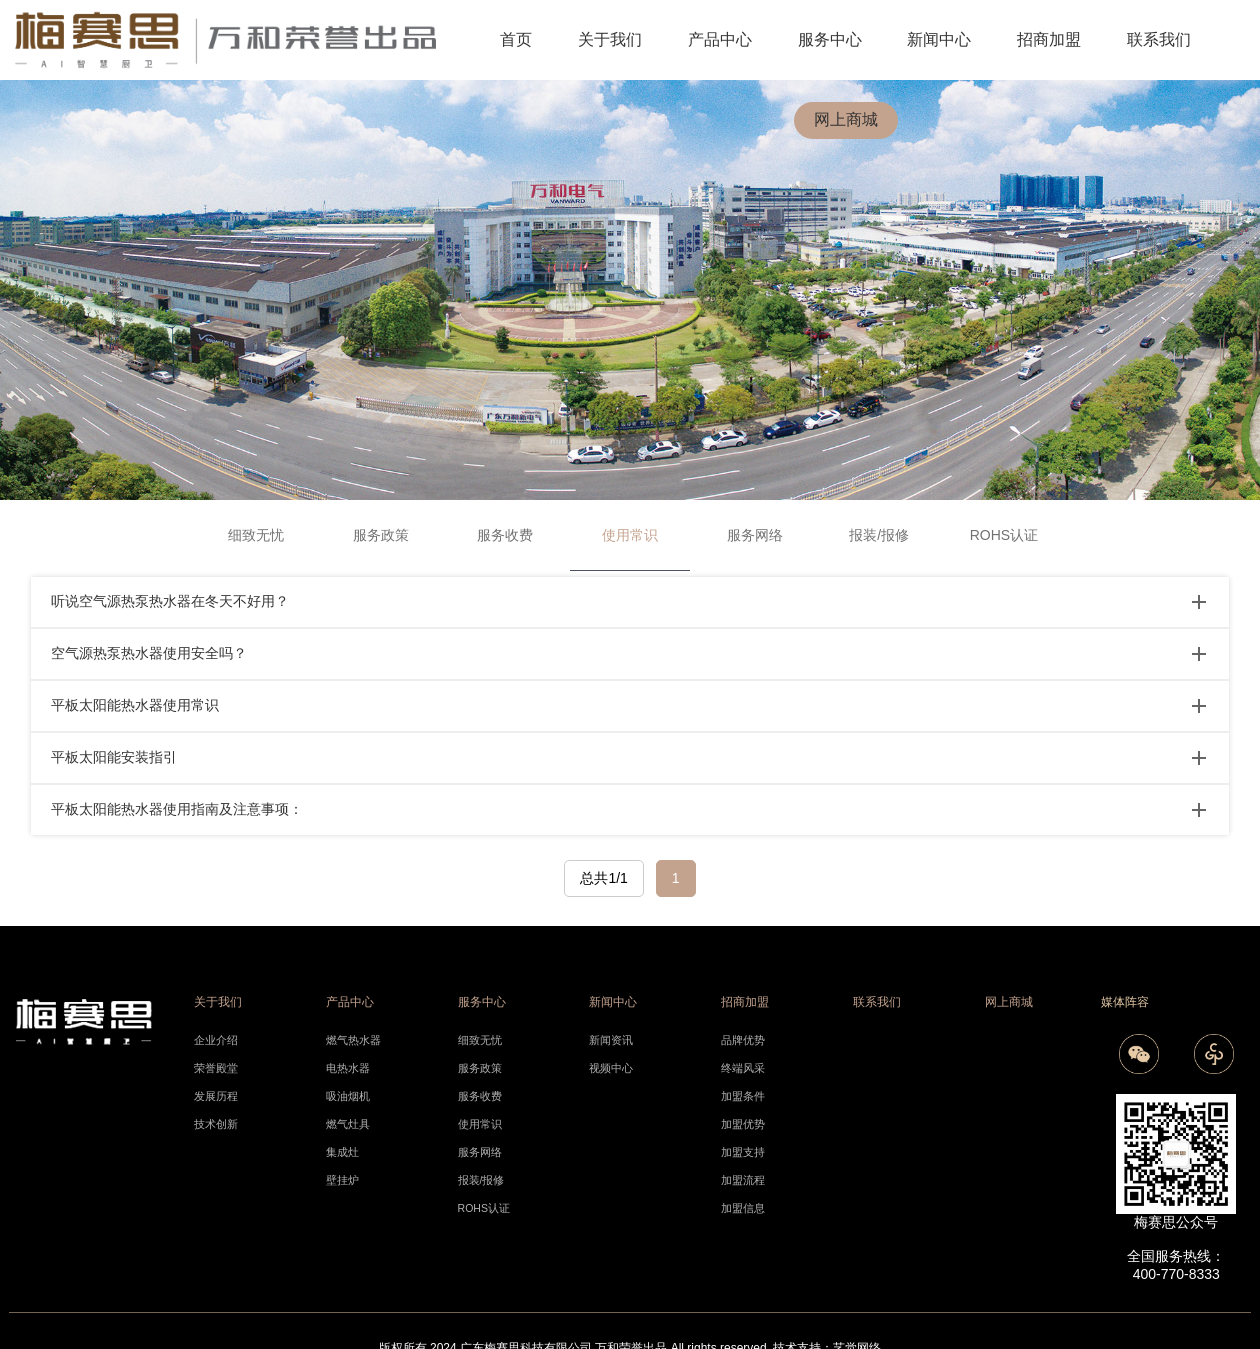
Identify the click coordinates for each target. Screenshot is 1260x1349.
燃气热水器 (353, 1040)
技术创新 (216, 1124)
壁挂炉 (342, 1180)
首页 (516, 39)
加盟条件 (743, 1096)
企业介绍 (216, 1040)
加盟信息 (743, 1208)
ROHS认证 (1004, 535)
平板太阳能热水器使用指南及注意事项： (177, 809)
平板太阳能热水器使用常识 (135, 705)
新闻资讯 (611, 1040)
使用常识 (480, 1124)
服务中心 (830, 39)
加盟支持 (743, 1152)
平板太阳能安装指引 (114, 757)
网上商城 (846, 119)
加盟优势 (743, 1124)
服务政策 (381, 535)
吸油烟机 (348, 1096)
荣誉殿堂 (216, 1068)
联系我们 (1159, 39)
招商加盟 (1049, 39)
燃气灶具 (348, 1124)
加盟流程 (743, 1180)
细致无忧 (256, 535)
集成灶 (342, 1152)
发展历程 (216, 1096)
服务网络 (755, 535)
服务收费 (505, 535)
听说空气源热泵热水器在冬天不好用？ (170, 601)
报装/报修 (879, 535)
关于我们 (610, 39)
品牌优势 (743, 1040)
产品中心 (720, 39)
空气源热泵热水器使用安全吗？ (149, 653)
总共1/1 (603, 878)
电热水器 (348, 1068)
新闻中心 (939, 39)
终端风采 (743, 1068)
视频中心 (611, 1068)
